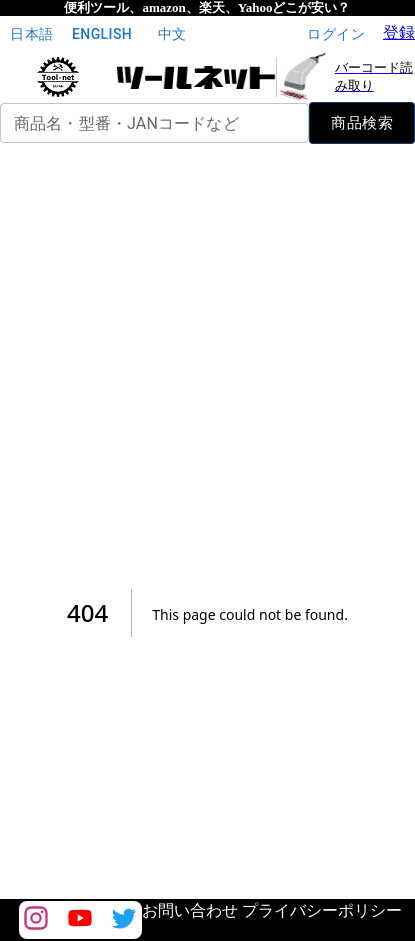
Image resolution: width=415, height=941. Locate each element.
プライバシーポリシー (322, 910)
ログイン (336, 34)
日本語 (32, 34)
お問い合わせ (190, 910)
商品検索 (362, 123)
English (102, 34)
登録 (399, 32)
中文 (172, 34)
